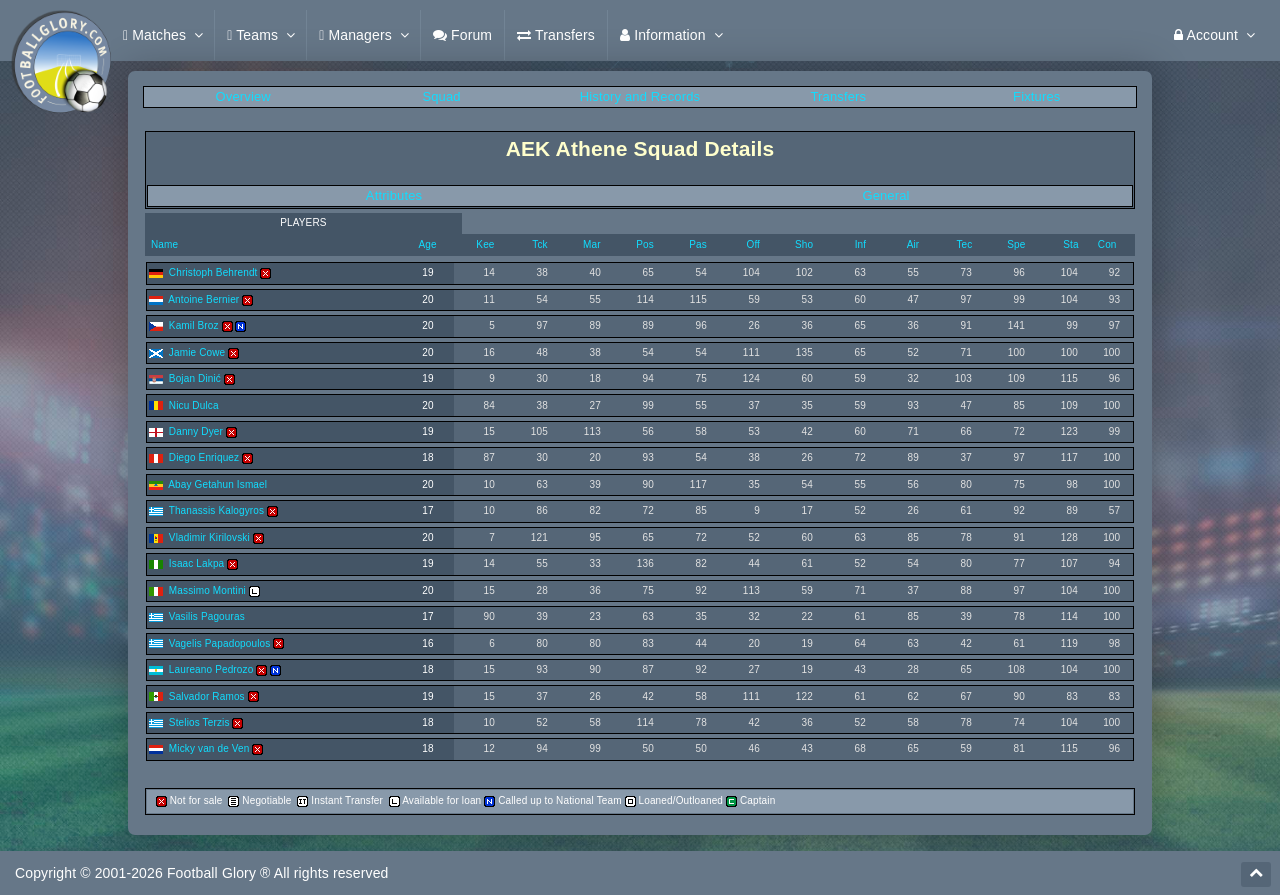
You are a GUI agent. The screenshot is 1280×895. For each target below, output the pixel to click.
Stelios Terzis (199, 722)
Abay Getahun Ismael (217, 484)
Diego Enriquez (204, 457)
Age (427, 244)
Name (163, 244)
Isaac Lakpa (196, 563)
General (885, 195)
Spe (1016, 244)
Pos (645, 244)
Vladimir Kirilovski (209, 537)
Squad (441, 96)
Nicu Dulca (194, 405)
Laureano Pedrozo (211, 669)
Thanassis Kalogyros (216, 510)
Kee (485, 244)
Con (1107, 244)
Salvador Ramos (207, 696)
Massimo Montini (207, 590)
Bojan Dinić (195, 378)
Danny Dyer (196, 431)
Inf (861, 244)
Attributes (394, 195)
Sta (1070, 244)
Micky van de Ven (209, 748)
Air (913, 244)
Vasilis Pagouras (207, 616)
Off (753, 244)
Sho (804, 244)
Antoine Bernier (203, 299)
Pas (698, 244)
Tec (964, 244)
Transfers (839, 96)
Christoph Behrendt (213, 272)
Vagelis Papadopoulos (220, 643)
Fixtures (1036, 96)
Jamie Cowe (197, 352)
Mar (592, 244)
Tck (539, 244)
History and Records (640, 96)
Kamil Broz (194, 325)
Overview (243, 96)
